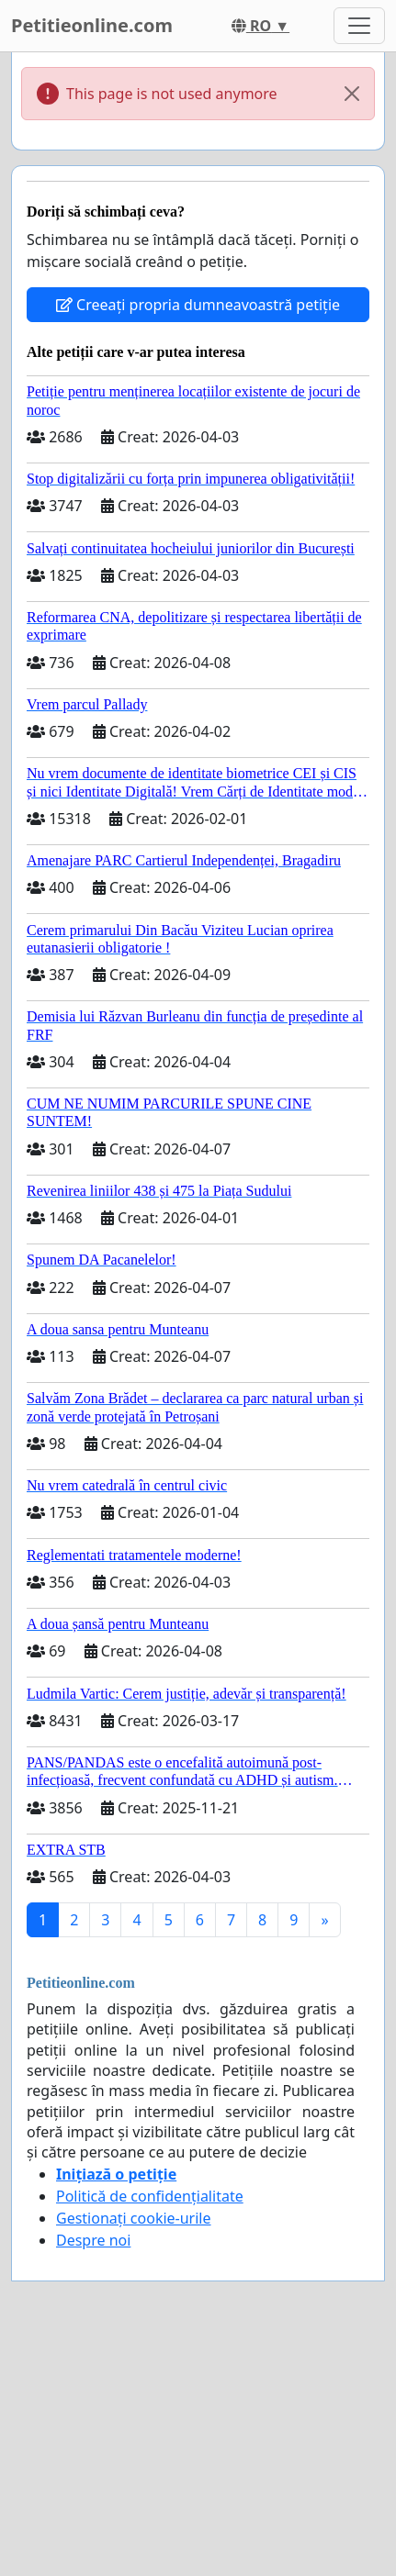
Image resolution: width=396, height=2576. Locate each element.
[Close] (352, 93)
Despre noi (93, 2240)
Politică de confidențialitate (149, 2196)
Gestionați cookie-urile (133, 2218)
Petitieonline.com (92, 25)
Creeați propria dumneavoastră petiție (198, 305)
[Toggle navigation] (359, 25)
